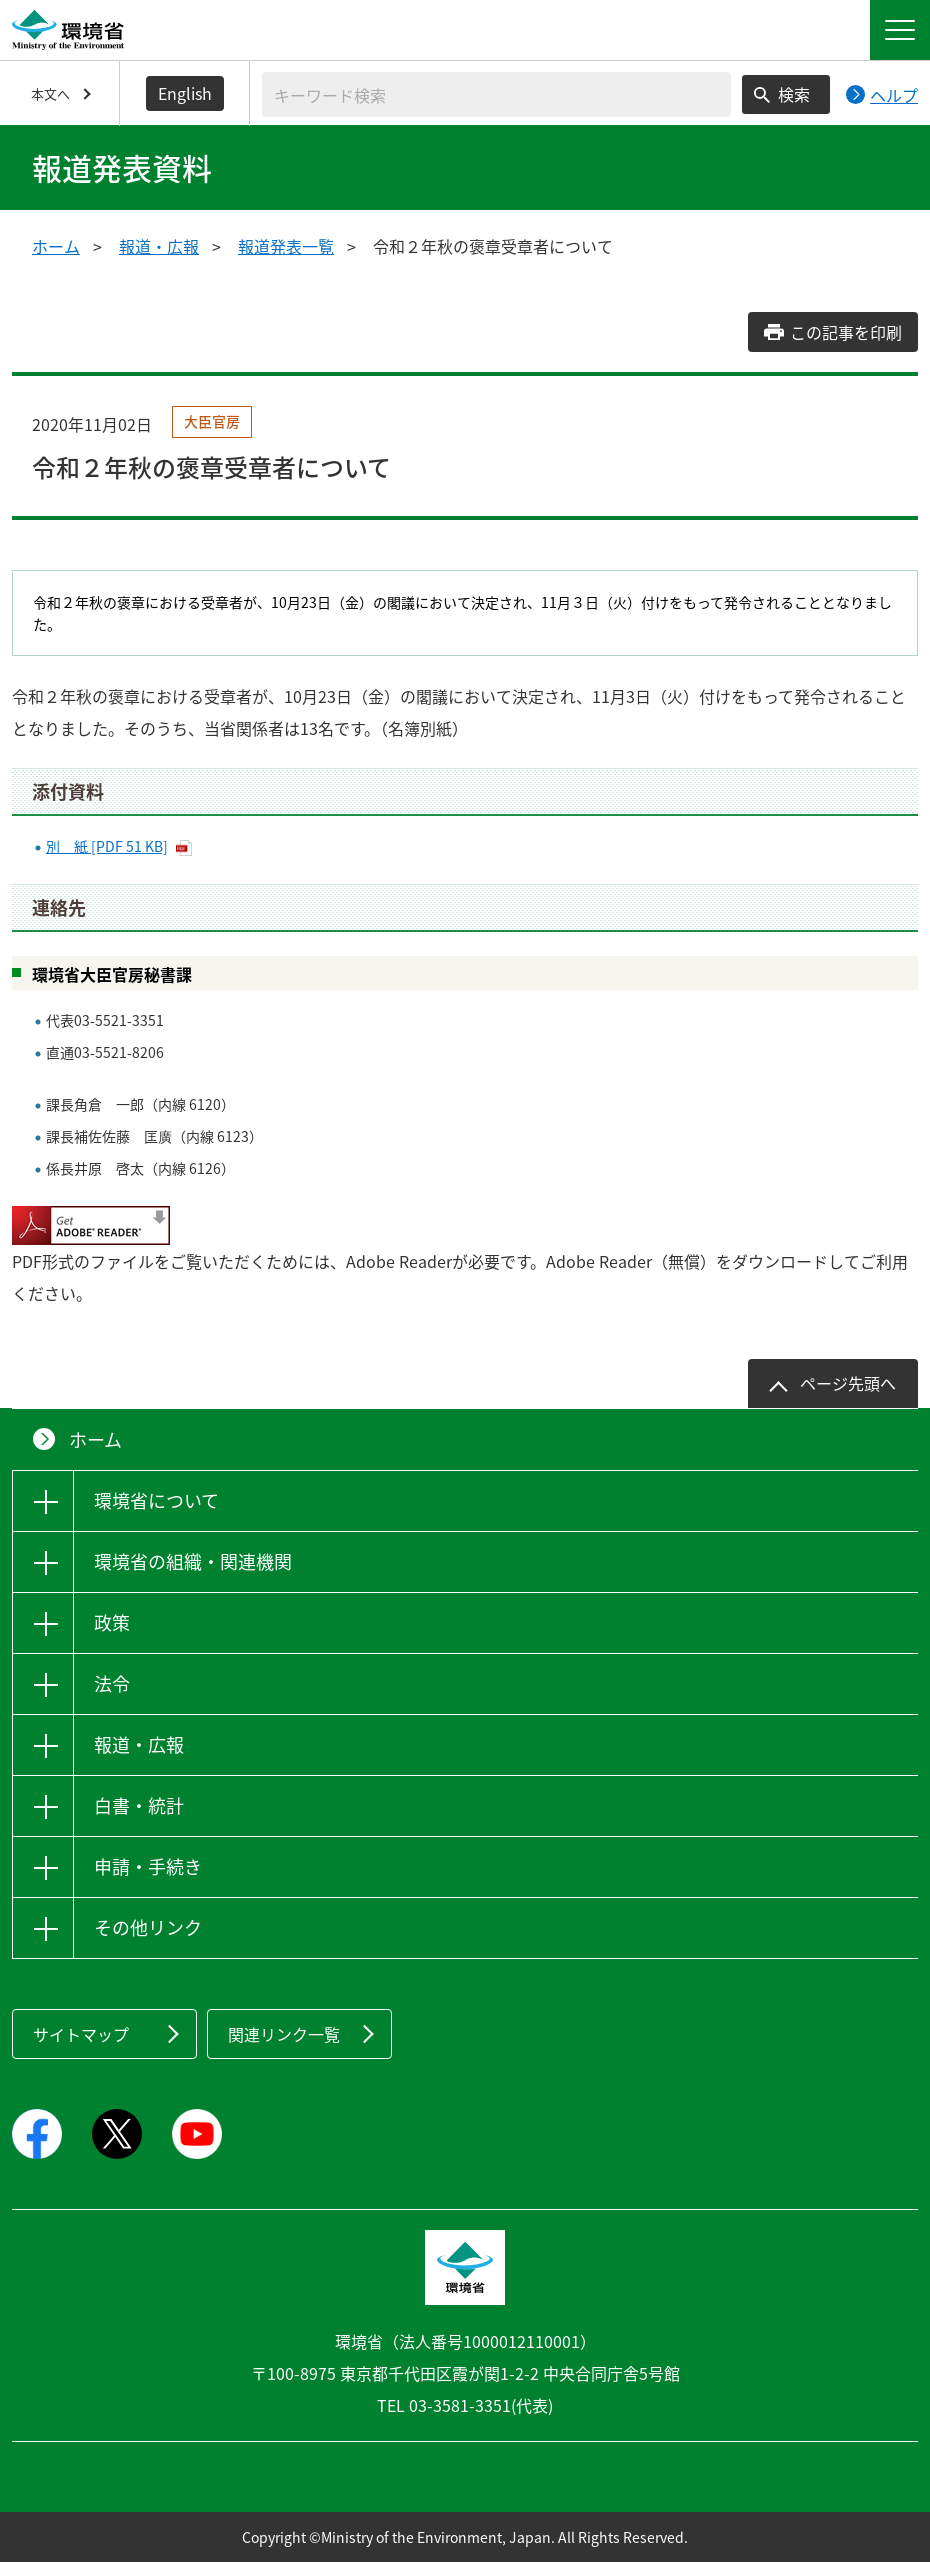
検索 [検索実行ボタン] (794, 94)
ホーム (56, 246)
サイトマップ (81, 2034)
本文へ (50, 93)
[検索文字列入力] (496, 94)
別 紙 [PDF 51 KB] (107, 846)
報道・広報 (159, 246)
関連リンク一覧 (284, 2034)
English (185, 93)
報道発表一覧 (286, 246)
